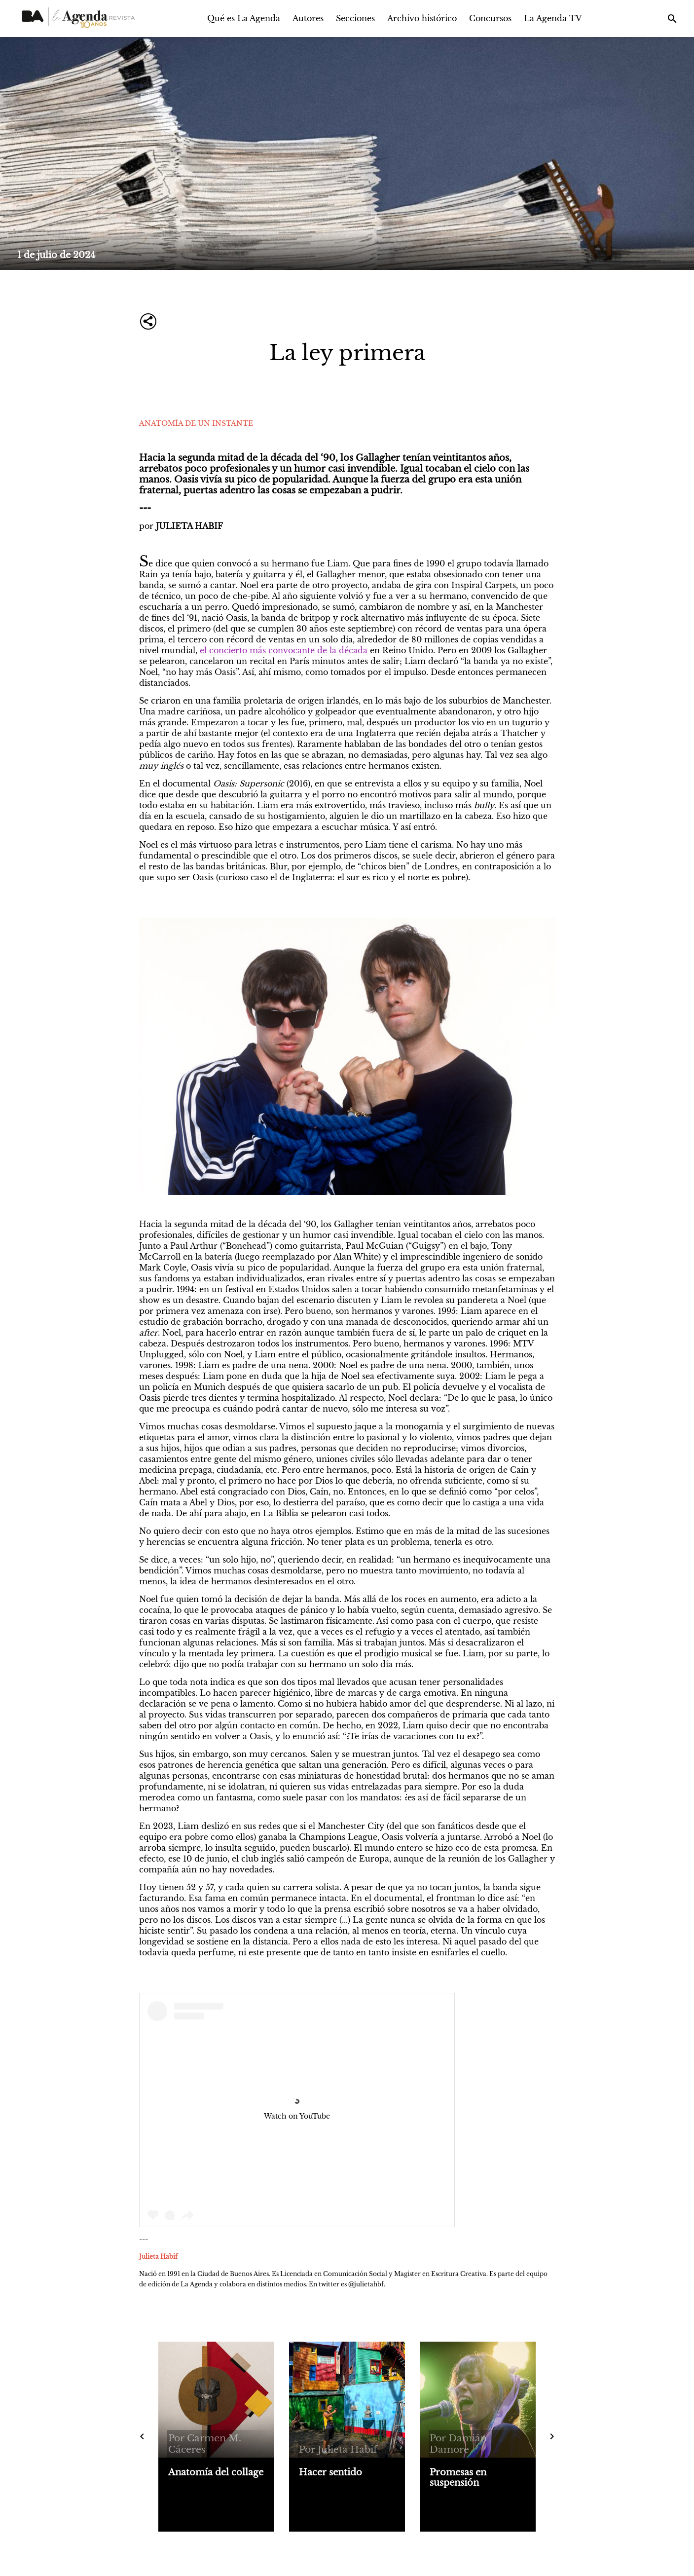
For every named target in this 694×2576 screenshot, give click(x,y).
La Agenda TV (553, 18)
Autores (308, 18)
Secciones (355, 18)
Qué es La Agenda (243, 18)
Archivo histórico (422, 18)
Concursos (490, 18)
